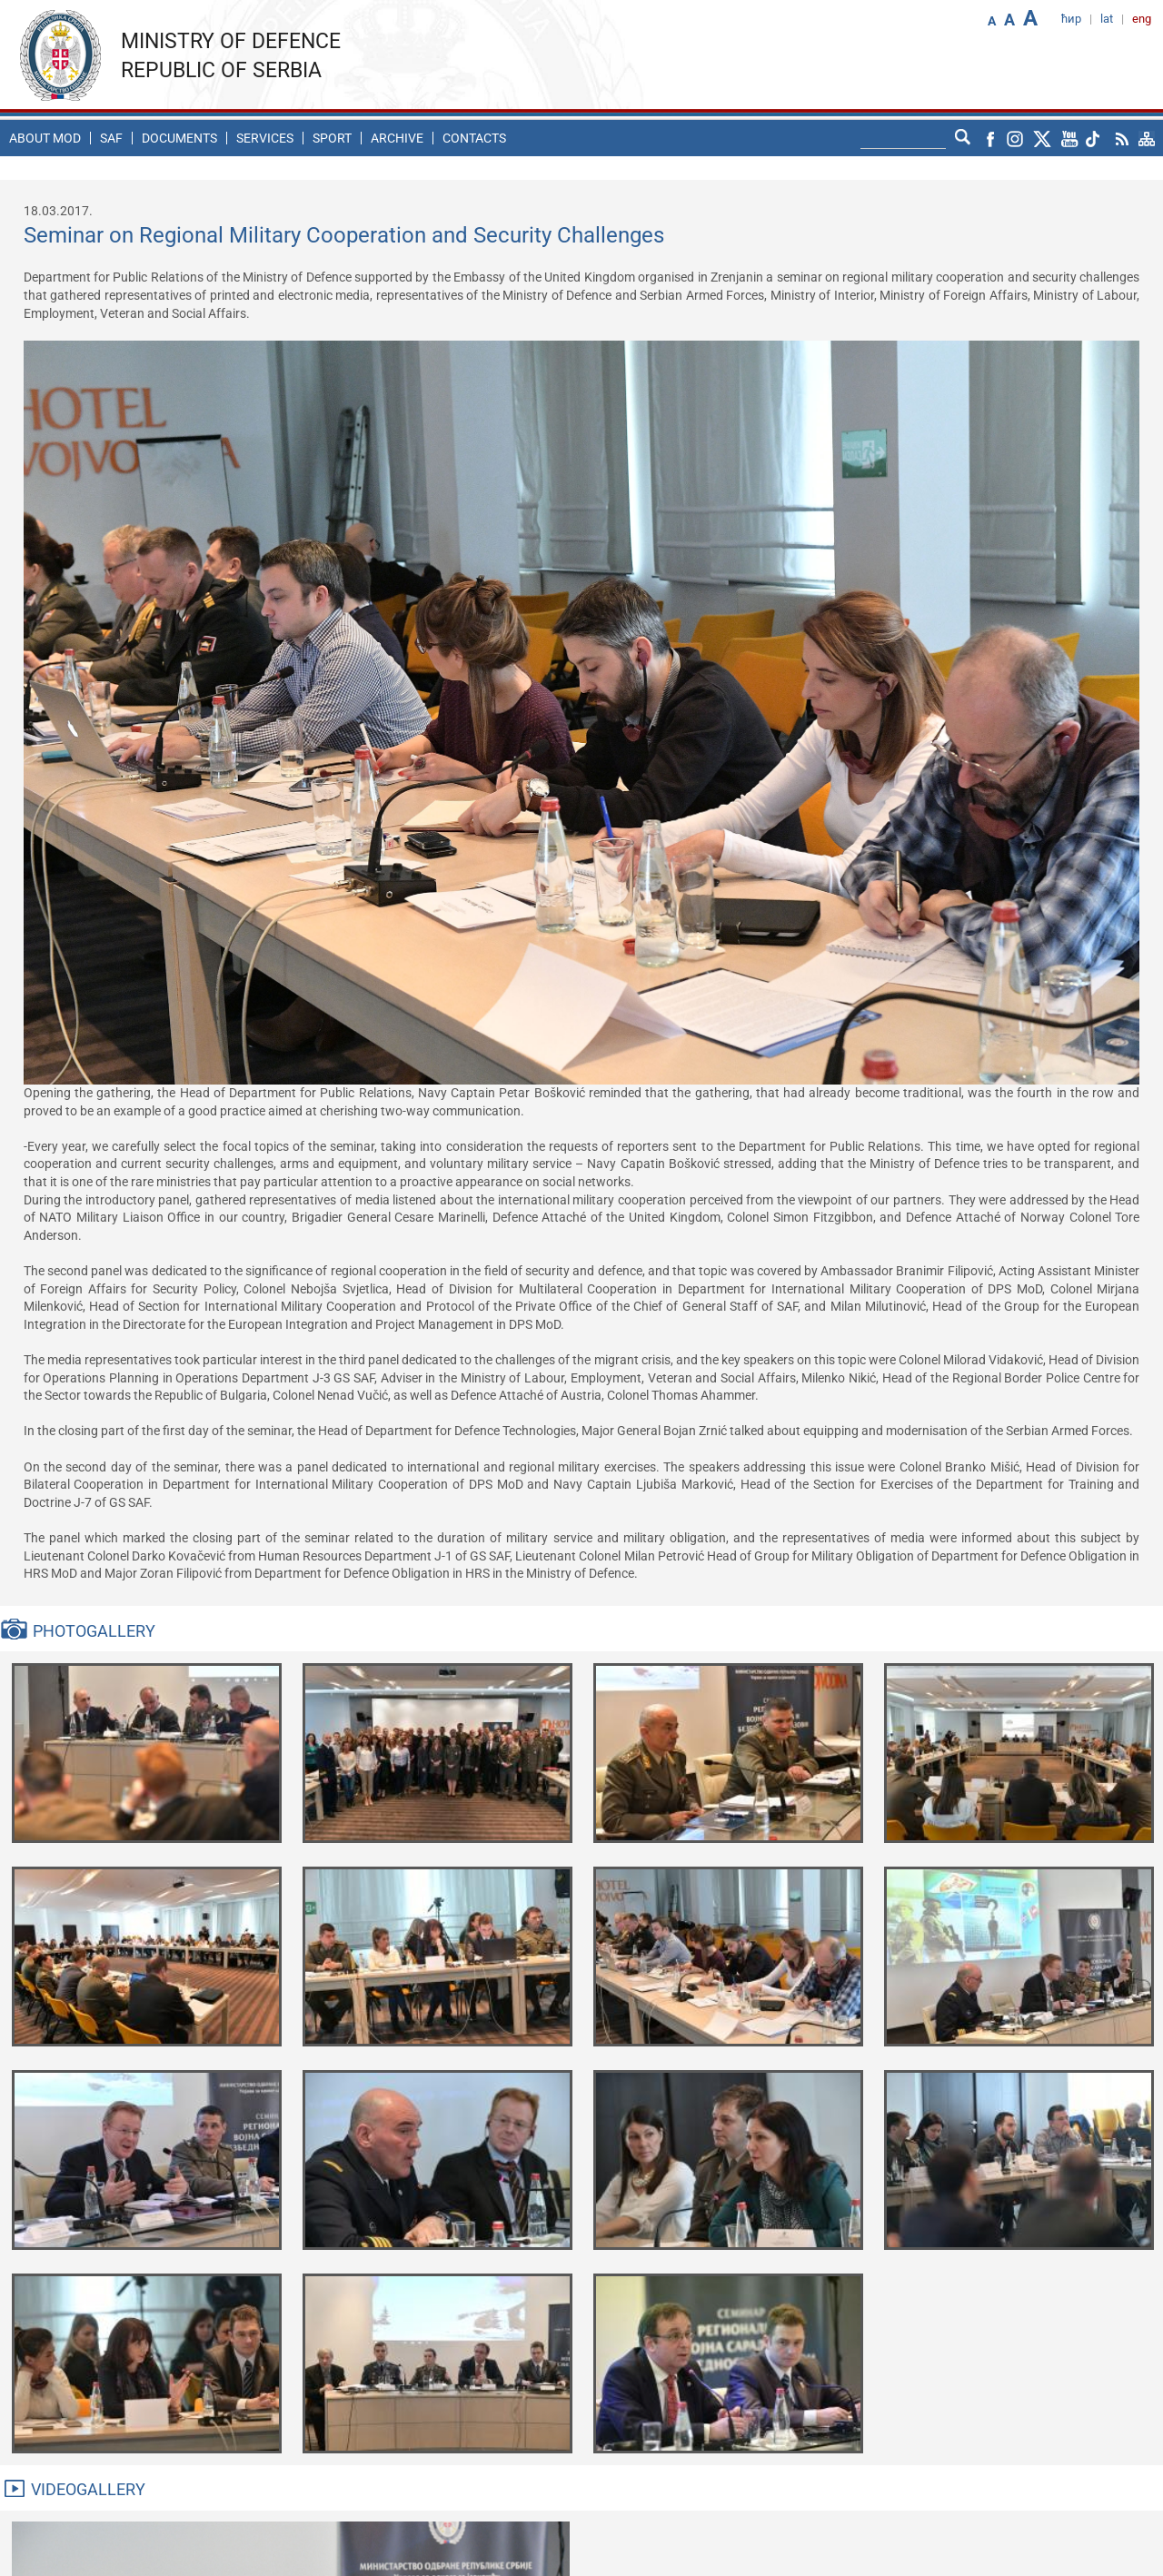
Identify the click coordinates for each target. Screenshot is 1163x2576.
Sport (332, 138)
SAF (111, 138)
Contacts (474, 138)
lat (1106, 18)
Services (264, 138)
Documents (179, 138)
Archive (397, 138)
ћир (1071, 18)
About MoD (45, 138)
